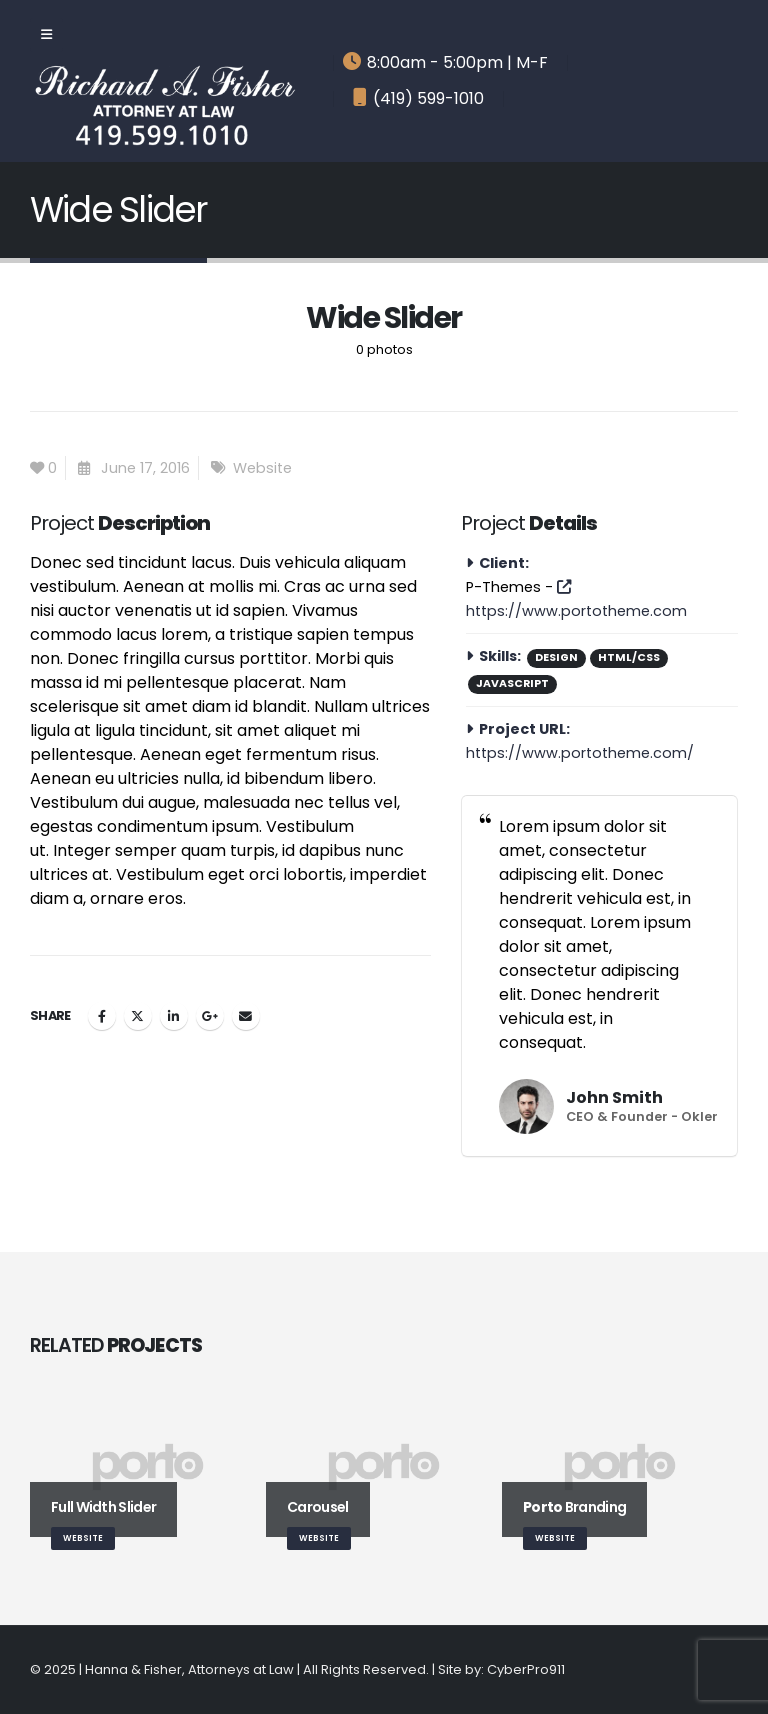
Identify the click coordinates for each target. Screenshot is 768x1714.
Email (246, 1016)
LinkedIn (174, 1016)
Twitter (138, 1016)
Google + (210, 1016)
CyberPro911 (526, 1669)
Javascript (512, 683)
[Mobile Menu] (46, 35)
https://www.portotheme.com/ (580, 753)
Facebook (102, 1016)
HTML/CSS (629, 657)
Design (556, 657)
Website (262, 468)
